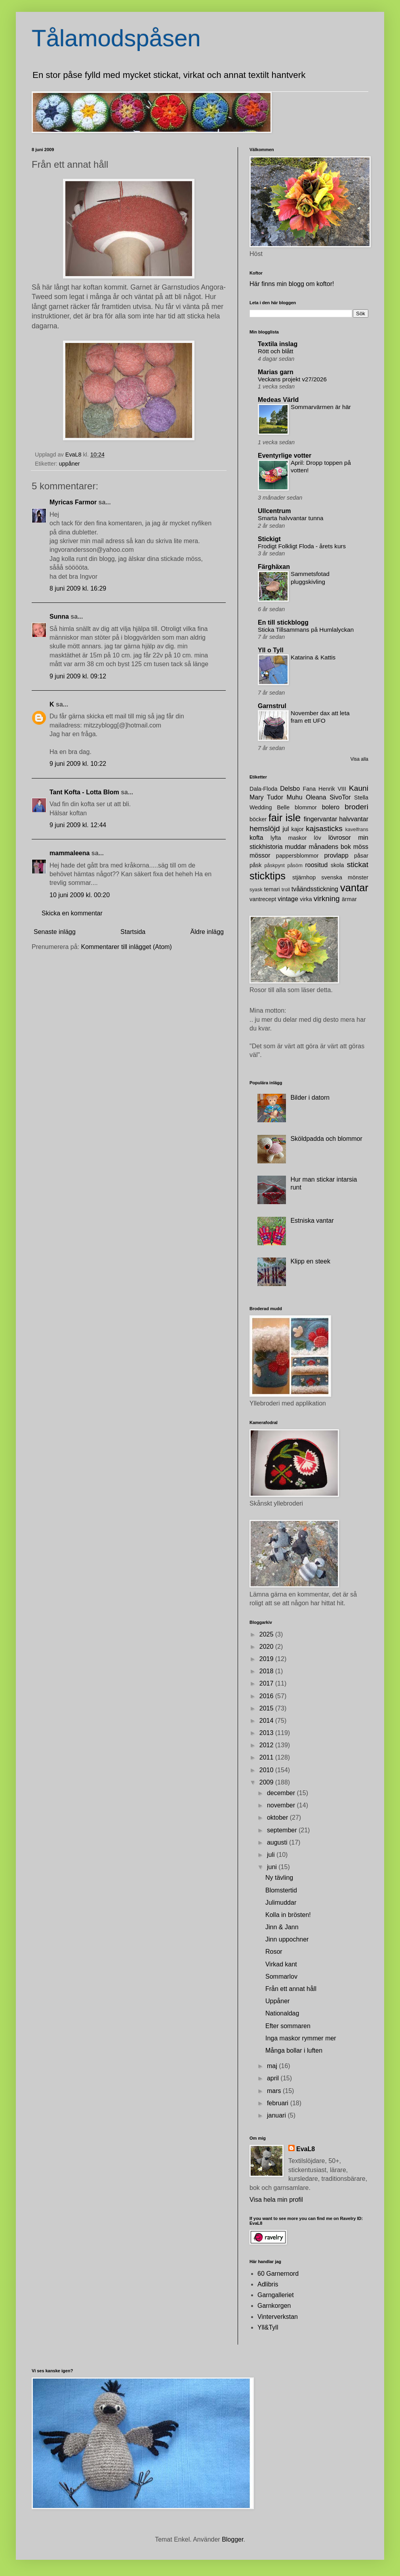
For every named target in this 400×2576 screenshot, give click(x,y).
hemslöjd (265, 828)
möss (360, 846)
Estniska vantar (311, 1220)
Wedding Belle (270, 807)
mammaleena (70, 853)
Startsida (132, 931)
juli (271, 1854)
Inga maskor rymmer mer (300, 2038)
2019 (267, 1658)
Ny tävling (279, 1877)
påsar (361, 855)
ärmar (349, 899)
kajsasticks (324, 828)
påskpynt (275, 865)
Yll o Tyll (271, 650)
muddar (295, 846)
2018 (267, 1671)
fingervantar (320, 819)
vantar (354, 887)
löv (317, 838)
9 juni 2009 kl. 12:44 (78, 825)
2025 (267, 1634)
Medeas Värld (278, 399)
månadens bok (330, 846)
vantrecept (263, 899)
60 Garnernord (278, 2273)
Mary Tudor (266, 797)
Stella (361, 797)
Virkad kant (281, 1964)
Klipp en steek (310, 1261)
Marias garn (275, 372)
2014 (267, 1720)
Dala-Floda (263, 789)
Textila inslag (277, 344)
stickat (357, 864)
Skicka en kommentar (72, 913)
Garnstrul (272, 706)
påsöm (294, 865)
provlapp (336, 855)
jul (286, 829)
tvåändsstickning (314, 889)
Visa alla (359, 759)
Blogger (232, 2539)
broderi (356, 807)
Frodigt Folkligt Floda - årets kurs (302, 546)
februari (278, 2103)
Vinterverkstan (277, 2316)
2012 (267, 1745)
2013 (267, 1732)
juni (272, 1867)
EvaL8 (305, 2149)
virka (306, 899)
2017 (267, 1683)
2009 (267, 1782)
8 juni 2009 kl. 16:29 (78, 588)
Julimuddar (280, 1902)
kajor (297, 829)
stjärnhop (304, 877)
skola (337, 865)
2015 (267, 1708)
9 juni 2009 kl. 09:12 (78, 676)
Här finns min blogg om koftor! (292, 283)
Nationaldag (282, 2013)
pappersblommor (297, 855)
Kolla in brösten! (288, 1914)
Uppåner (277, 2001)
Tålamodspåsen (116, 38)
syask (256, 889)
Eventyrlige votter (284, 455)
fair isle (285, 817)
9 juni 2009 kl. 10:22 (78, 763)
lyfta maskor (288, 838)
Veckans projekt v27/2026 (292, 379)
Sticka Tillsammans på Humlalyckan (306, 629)
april (274, 2078)
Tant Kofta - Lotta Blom (84, 792)
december (282, 1793)
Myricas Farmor (73, 502)
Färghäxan (274, 566)
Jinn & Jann (282, 1927)
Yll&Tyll (267, 2327)
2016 (267, 1696)
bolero (330, 807)
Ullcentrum (274, 511)
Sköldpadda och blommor (326, 1138)
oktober (278, 1817)
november (282, 1805)
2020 (267, 1646)
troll (286, 889)
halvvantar (353, 819)
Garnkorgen (274, 2305)
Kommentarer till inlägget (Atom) (126, 946)
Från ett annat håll (290, 1988)
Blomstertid (281, 1890)
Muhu (295, 797)
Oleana (316, 797)
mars (275, 2090)
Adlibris (267, 2284)
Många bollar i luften (293, 2050)
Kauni (358, 788)
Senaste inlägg (55, 931)
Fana (309, 789)
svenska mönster (344, 877)
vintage (288, 899)
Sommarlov (281, 1976)
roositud (316, 865)
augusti (278, 1842)
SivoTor (340, 797)
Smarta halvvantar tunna (290, 518)
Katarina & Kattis (313, 657)
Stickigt (269, 539)
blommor (306, 807)
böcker (258, 819)
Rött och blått (275, 351)
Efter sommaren (287, 2026)
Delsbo (290, 788)
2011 (267, 1757)
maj (273, 2066)
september (283, 1830)
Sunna (59, 616)
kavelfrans (356, 829)
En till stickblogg (283, 622)
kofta (256, 837)
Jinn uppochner (287, 1939)
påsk (255, 865)
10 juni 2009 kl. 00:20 (80, 895)
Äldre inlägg (207, 931)
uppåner (69, 463)
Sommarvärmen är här (321, 406)
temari (272, 889)
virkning (327, 898)
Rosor (273, 1951)
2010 (267, 1770)
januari (277, 2115)
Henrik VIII (332, 789)
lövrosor (339, 837)
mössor (260, 855)
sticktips (268, 875)
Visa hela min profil (276, 2199)
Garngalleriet (275, 2295)
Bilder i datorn (310, 1097)
